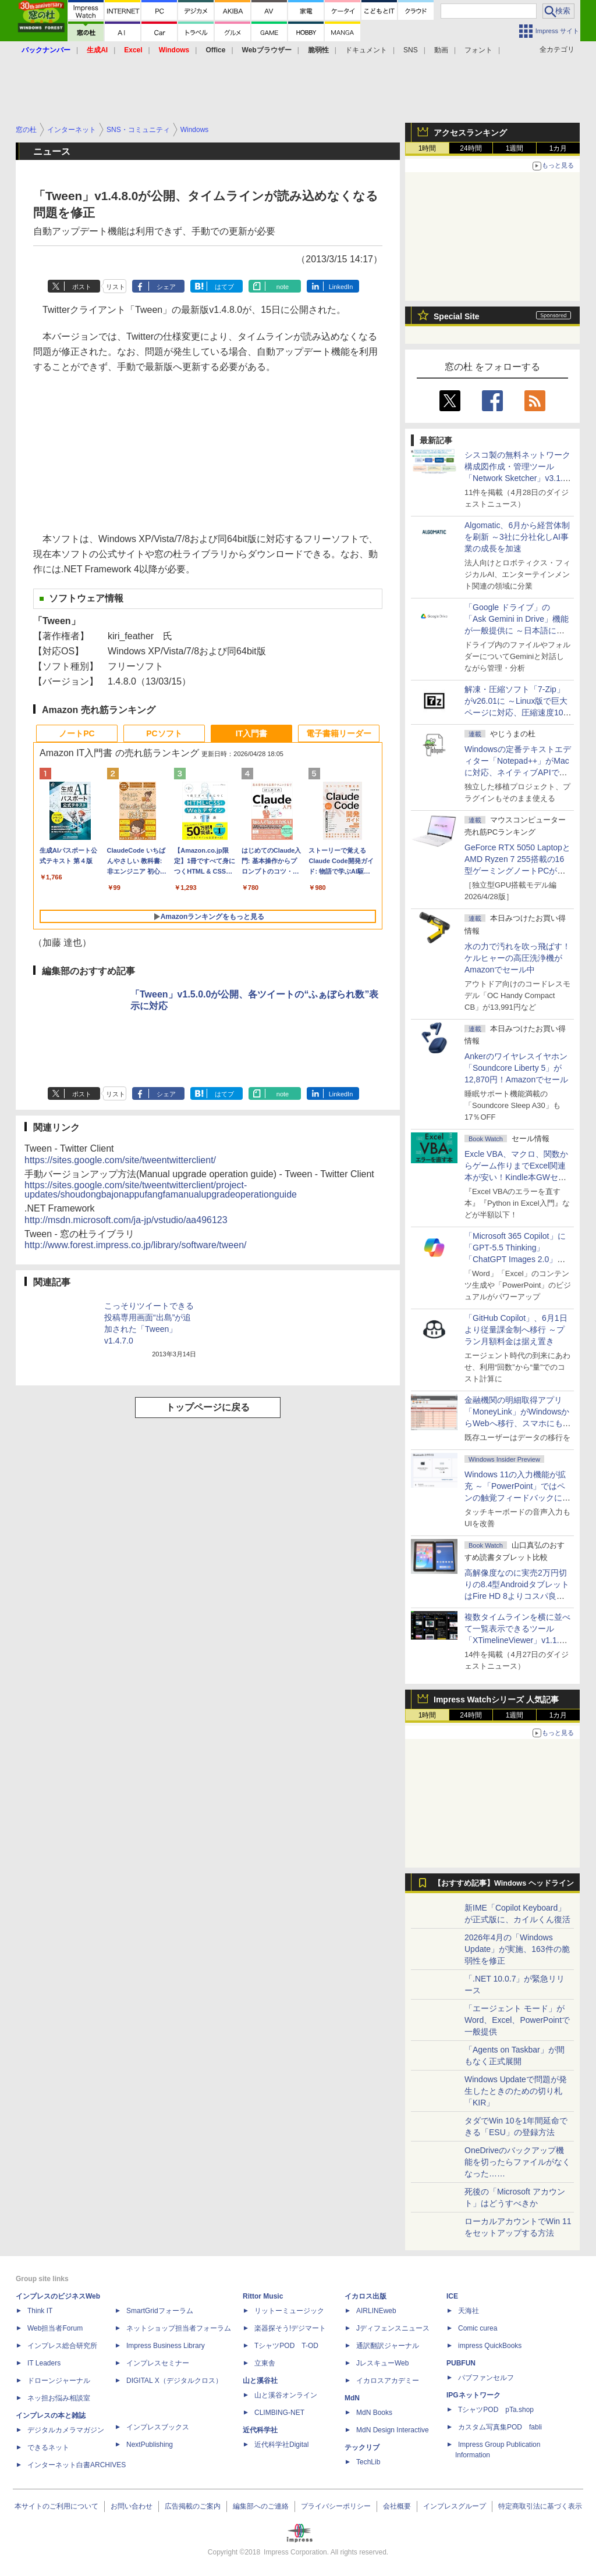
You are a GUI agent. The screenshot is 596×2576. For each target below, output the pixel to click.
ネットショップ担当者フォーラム (178, 2328)
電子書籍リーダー (338, 733)
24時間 (470, 148)
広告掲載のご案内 (193, 2506)
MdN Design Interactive (392, 2430)
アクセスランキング (470, 132)
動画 (441, 50)
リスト (115, 286)
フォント (478, 50)
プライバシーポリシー (336, 2506)
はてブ (224, 286)
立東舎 (264, 2363)
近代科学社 (260, 2430)
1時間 (427, 148)
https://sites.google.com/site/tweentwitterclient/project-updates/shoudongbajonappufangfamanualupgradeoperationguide (160, 1189)
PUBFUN (461, 2363)
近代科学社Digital (281, 2444)
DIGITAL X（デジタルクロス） (174, 2381)
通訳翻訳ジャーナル (387, 2346)
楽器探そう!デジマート (290, 2328)
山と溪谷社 (260, 2381)
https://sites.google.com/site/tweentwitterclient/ (120, 1160)
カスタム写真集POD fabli (500, 2427)
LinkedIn (341, 286)
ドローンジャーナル (58, 2381)
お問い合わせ (131, 2506)
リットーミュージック (289, 2311)
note (282, 286)
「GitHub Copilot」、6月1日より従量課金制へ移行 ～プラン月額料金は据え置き (515, 1329)
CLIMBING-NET (279, 2412)
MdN (352, 2398)
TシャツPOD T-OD (286, 2346)
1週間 (515, 148)
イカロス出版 (365, 2296)
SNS (410, 50)
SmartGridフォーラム (159, 2311)
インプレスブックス (157, 2427)
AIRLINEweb (376, 2311)
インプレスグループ (454, 2506)
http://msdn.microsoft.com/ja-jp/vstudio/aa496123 (126, 1220)
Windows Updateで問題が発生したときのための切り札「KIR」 (515, 2091)
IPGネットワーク (473, 2395)
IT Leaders (44, 2363)
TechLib (368, 2462)
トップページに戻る (208, 1407)
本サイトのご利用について (56, 2506)
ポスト (81, 286)
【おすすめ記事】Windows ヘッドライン (504, 1883)
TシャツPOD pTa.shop (496, 2410)
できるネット (48, 2447)
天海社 (468, 2311)
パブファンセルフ (486, 2378)
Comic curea (477, 2328)
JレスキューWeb (382, 2363)
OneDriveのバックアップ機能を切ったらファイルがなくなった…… (517, 2162)
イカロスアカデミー (387, 2381)
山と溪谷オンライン (285, 2395)
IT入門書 (251, 733)
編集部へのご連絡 (261, 2506)
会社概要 (397, 2506)
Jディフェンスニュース (393, 2328)
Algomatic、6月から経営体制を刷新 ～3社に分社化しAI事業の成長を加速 (517, 537)
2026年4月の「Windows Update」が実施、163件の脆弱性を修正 (517, 1949)
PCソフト (164, 733)
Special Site (457, 316)
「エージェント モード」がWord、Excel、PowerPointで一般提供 (517, 2020)
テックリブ (362, 2447)
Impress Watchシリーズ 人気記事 (496, 1699)
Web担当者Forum (55, 2328)
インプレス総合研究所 (62, 2346)
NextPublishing (149, 2444)
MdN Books (374, 2412)
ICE (452, 2296)
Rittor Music (263, 2296)
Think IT (39, 2311)
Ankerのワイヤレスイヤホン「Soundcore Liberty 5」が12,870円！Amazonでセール (516, 1068)
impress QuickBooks (490, 2346)
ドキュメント (366, 50)
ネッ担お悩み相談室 (58, 2398)
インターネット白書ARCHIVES (76, 2465)
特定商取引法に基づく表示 (540, 2506)
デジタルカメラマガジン (65, 2430)
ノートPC (76, 733)
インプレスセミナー (157, 2363)
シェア (166, 286)
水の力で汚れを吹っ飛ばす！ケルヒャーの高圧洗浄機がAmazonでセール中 (517, 958)
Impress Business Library (165, 2346)
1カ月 (558, 148)
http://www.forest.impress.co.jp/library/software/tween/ (135, 1245)
